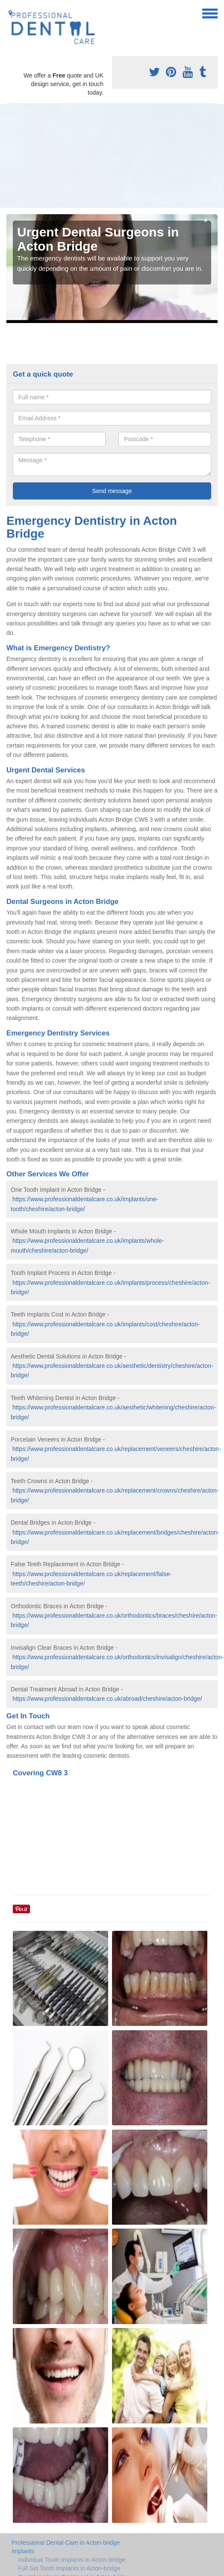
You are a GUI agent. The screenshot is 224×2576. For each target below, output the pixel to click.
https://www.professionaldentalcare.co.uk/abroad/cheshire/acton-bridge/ (107, 1698)
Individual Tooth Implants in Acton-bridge (71, 2559)
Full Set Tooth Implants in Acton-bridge (69, 2568)
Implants (23, 2551)
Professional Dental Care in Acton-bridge (66, 2542)
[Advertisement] (89, 155)
